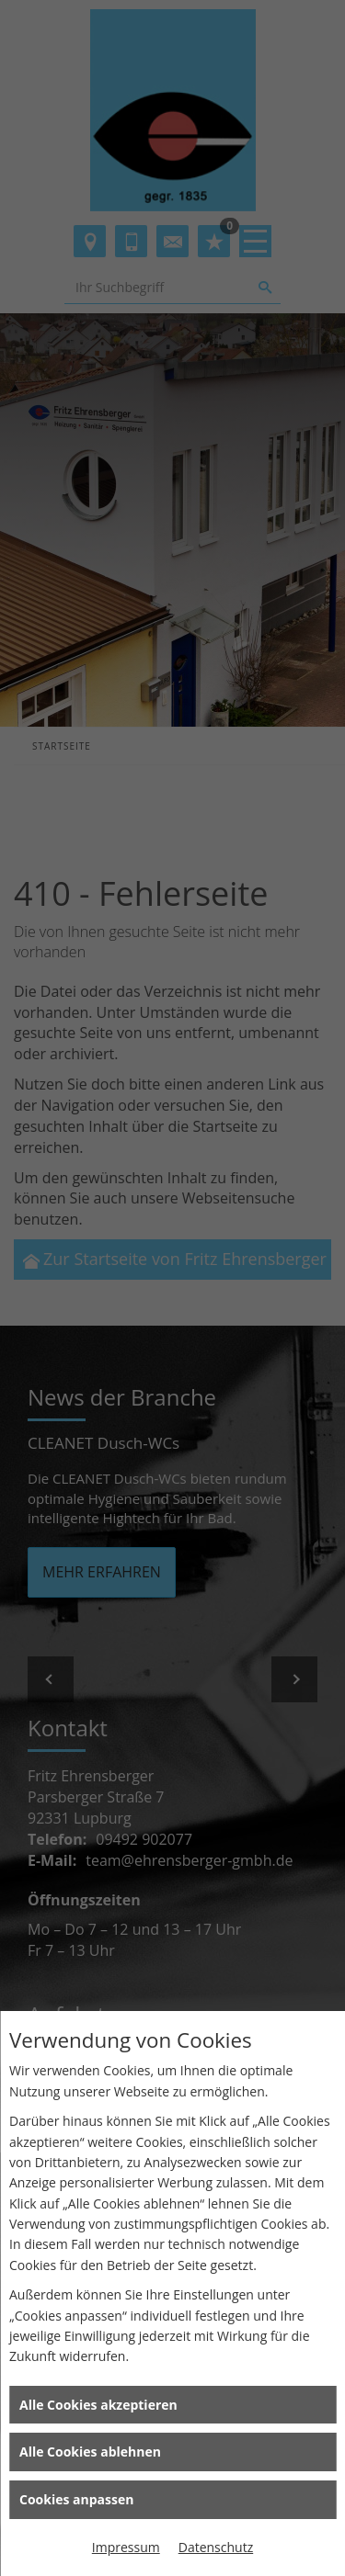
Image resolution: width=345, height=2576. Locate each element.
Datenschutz (215, 2547)
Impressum (126, 2547)
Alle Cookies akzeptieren (98, 2404)
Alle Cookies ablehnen (90, 2451)
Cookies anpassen (76, 2499)
